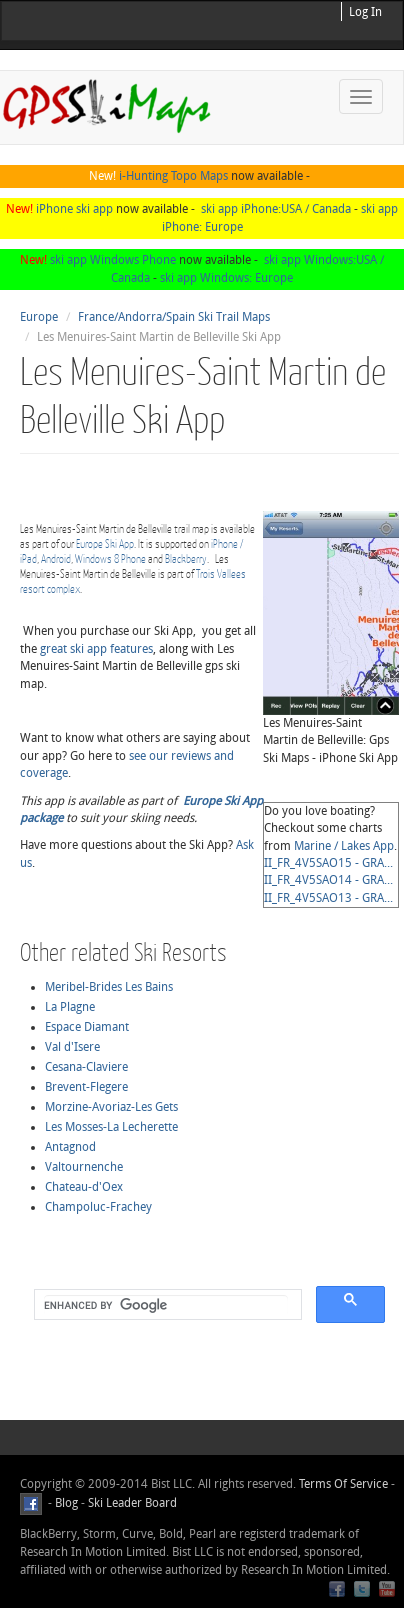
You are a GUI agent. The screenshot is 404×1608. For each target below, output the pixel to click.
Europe (39, 317)
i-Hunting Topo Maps (173, 176)
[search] (166, 1305)
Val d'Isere (72, 1047)
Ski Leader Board (131, 1503)
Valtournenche (84, 1167)
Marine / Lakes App (344, 846)
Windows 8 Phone (110, 558)
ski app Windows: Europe (226, 278)
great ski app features (96, 649)
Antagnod (70, 1147)
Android (56, 558)
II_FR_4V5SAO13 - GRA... (328, 898)
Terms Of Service (343, 1484)
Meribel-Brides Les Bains (109, 987)
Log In (365, 12)
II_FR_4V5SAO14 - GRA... (328, 880)
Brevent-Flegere (86, 1087)
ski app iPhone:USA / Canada (276, 209)
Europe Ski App (105, 543)
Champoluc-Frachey (98, 1207)
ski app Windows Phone (113, 260)
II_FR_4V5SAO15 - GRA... (328, 863)
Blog (66, 1503)
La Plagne (70, 1007)
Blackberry (186, 558)
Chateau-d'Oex (84, 1187)
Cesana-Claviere (86, 1067)
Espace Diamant (87, 1027)
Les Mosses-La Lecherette (111, 1127)
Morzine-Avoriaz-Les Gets (111, 1107)
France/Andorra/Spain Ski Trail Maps (174, 317)
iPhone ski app (74, 209)
